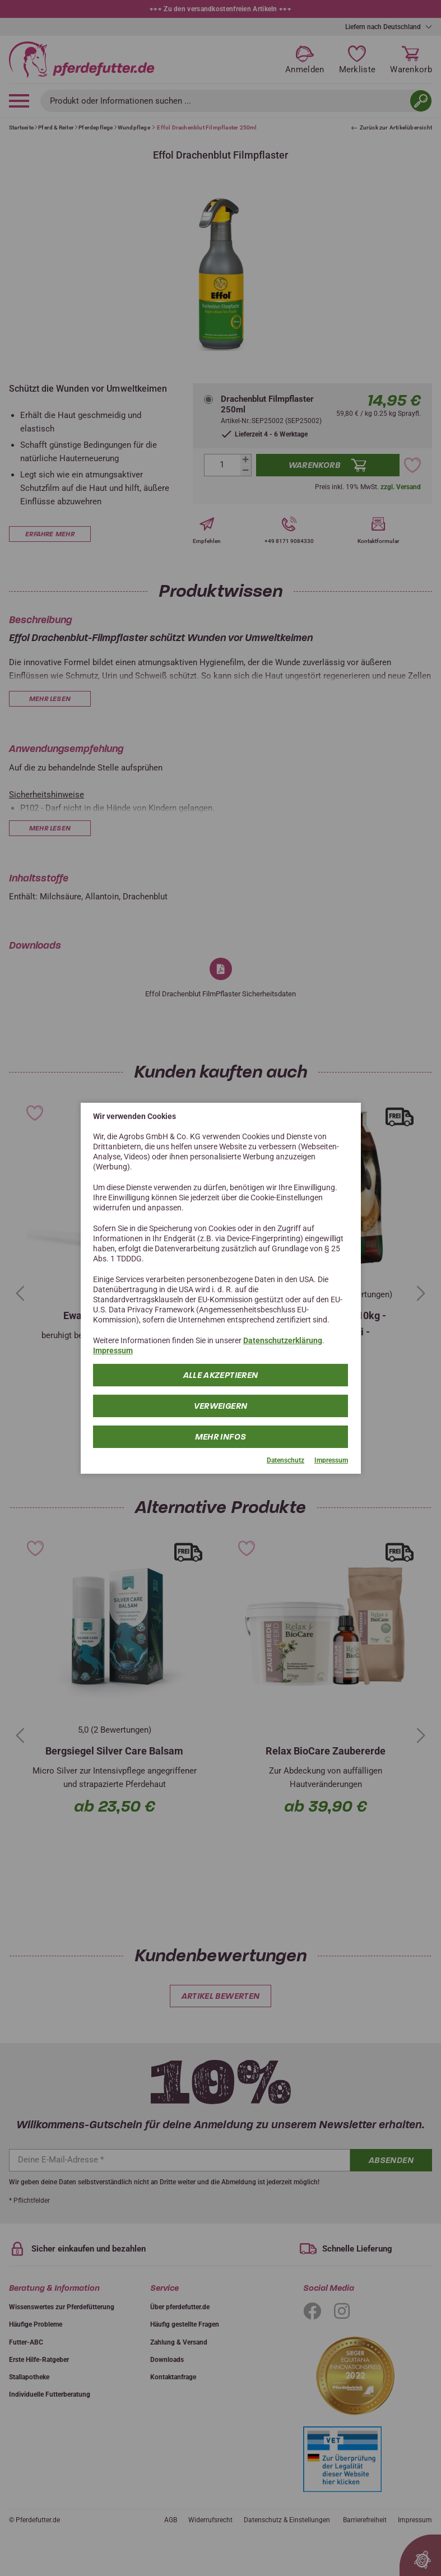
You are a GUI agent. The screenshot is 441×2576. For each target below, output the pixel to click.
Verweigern (221, 1406)
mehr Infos (221, 1437)
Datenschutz (285, 1460)
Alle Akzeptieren (220, 1375)
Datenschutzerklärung (282, 1340)
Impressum (113, 1350)
